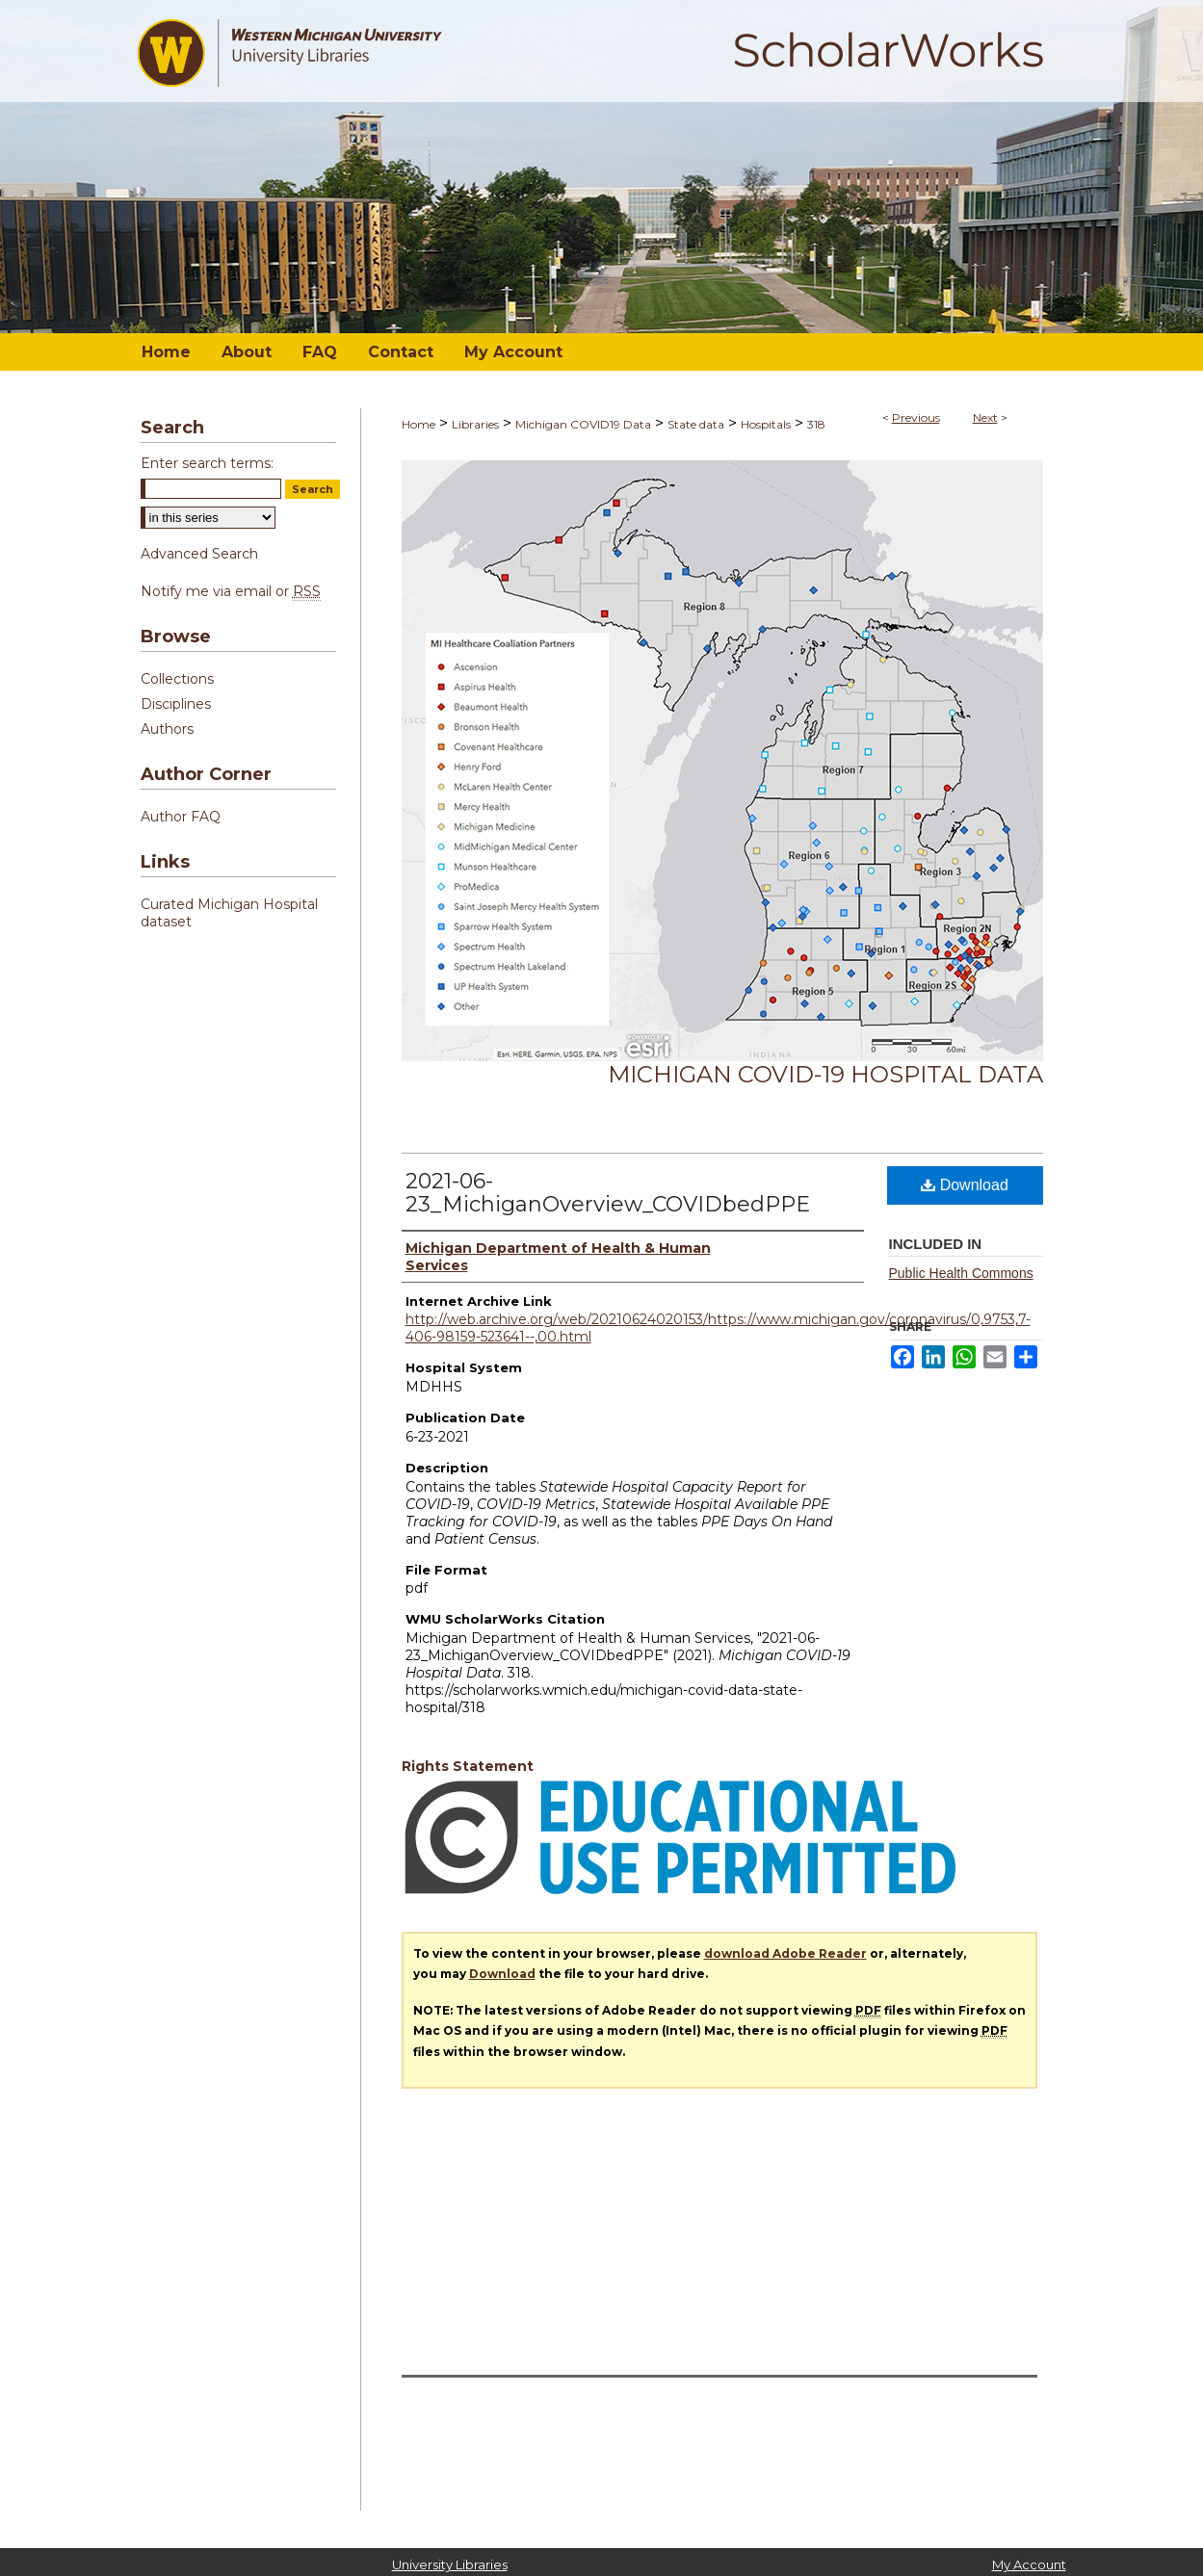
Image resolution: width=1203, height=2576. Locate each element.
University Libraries (450, 2564)
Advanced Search (199, 553)
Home (418, 424)
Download (964, 1185)
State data (695, 424)
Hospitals (766, 424)
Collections (177, 679)
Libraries (475, 424)
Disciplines (176, 704)
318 (816, 424)
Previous (916, 417)
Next (985, 417)
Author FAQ (181, 816)
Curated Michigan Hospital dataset (229, 913)
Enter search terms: (207, 463)
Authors (167, 729)
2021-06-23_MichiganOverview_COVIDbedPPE (607, 1192)
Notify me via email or (231, 591)
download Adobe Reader (785, 1953)
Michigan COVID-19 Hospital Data (825, 1074)
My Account (1029, 2564)
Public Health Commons (961, 1273)
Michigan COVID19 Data (583, 424)
